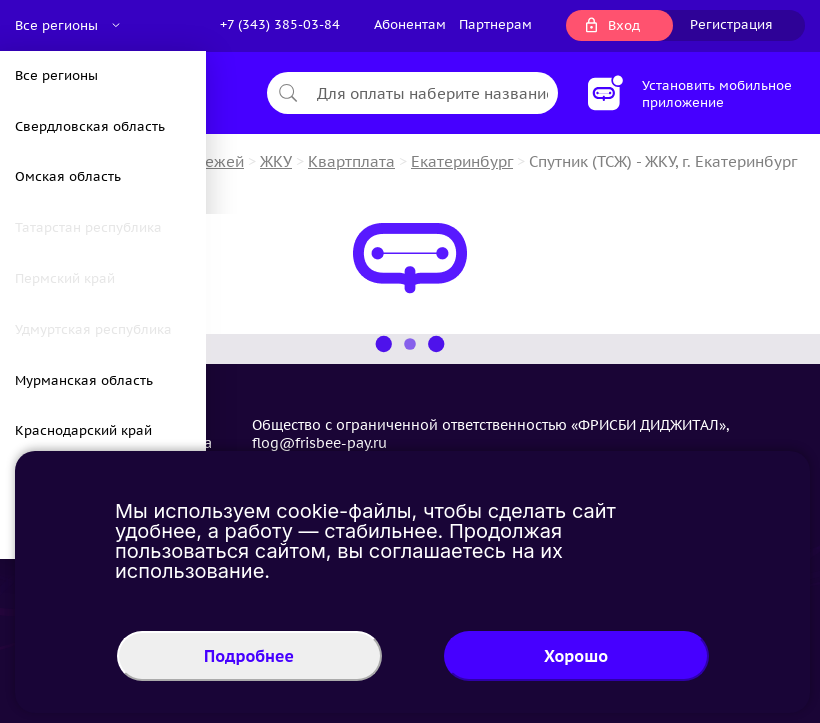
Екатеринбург (462, 161)
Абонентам (410, 24)
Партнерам (495, 24)
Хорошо (576, 656)
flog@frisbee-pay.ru (319, 443)
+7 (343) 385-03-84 (280, 24)
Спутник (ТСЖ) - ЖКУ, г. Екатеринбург (663, 161)
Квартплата (351, 161)
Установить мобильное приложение (717, 94)
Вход (624, 25)
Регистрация (731, 24)
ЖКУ (276, 161)
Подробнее (249, 656)
